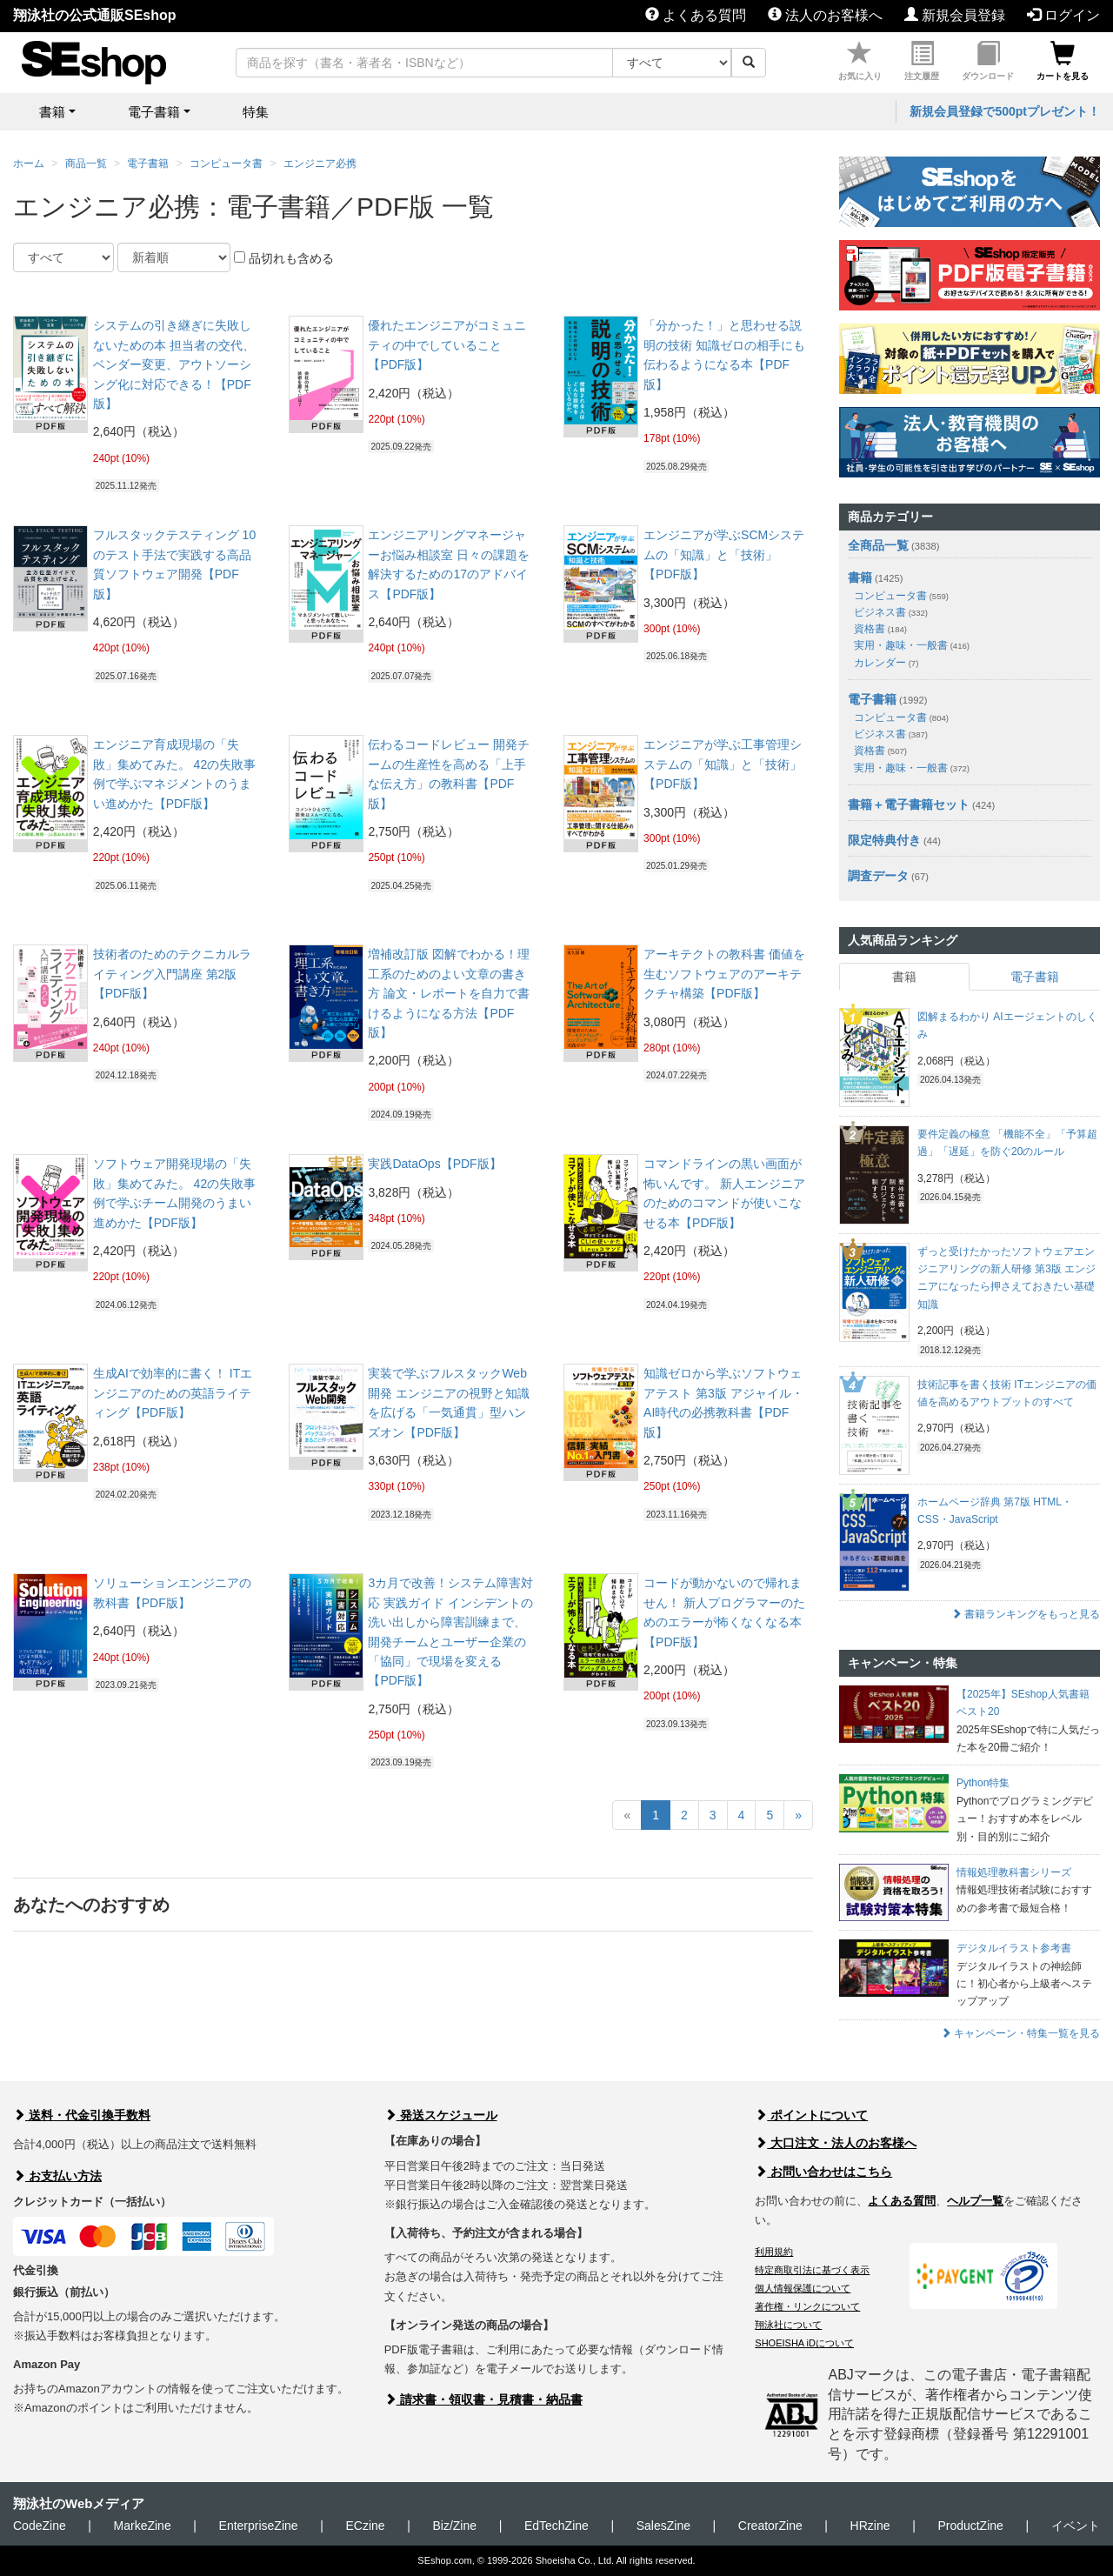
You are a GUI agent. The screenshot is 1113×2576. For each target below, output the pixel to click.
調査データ (878, 876)
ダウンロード (988, 61)
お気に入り (860, 61)
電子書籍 (148, 163)
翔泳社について (788, 2324)
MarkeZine (142, 2526)
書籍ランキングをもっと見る (1025, 1614)
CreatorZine (770, 2526)
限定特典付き (884, 840)
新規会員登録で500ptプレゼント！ (1005, 111)
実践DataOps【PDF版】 (434, 1164)
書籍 (860, 577)
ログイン (1063, 15)
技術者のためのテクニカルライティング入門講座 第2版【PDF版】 (172, 973)
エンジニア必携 (320, 163)
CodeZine (39, 2526)
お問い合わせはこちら (823, 2172)
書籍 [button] (52, 111)
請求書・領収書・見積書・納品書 (483, 2399)
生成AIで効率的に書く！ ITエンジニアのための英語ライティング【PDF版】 (173, 1392)
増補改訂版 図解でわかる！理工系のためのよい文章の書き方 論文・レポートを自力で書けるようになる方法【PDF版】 (449, 993)
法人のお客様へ (825, 15)
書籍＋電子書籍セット (909, 804)
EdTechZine (556, 2526)
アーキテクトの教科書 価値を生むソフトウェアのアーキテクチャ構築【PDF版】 (724, 973)
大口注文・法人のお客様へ (835, 2143)
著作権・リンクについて (807, 2306)
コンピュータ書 (226, 163)
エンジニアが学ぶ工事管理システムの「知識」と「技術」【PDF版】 (722, 764)
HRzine (870, 2526)
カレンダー (886, 663)
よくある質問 (695, 15)
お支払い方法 (57, 2176)
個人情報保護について (802, 2288)
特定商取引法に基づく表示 (812, 2270)
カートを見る (1062, 61)
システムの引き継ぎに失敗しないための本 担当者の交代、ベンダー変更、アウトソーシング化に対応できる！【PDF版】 (174, 364)
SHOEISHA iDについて (804, 2343)
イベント (1075, 2526)
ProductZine (970, 2526)
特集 (256, 111)
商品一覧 (86, 163)
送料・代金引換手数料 (81, 2115)
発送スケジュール (440, 2115)
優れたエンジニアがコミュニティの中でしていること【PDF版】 (447, 344)
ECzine (364, 2526)
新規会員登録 (954, 15)
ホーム (28, 163)
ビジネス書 (891, 612)
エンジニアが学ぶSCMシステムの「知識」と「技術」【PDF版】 (723, 554)
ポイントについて (811, 2115)
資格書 (880, 629)
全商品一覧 (878, 545)
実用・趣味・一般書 (912, 645)
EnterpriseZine (258, 2526)
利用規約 (774, 2251)
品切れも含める (284, 258)
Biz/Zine (454, 2526)
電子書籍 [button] (154, 111)
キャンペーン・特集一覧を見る (1020, 2033)
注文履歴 (921, 61)
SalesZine (663, 2526)
